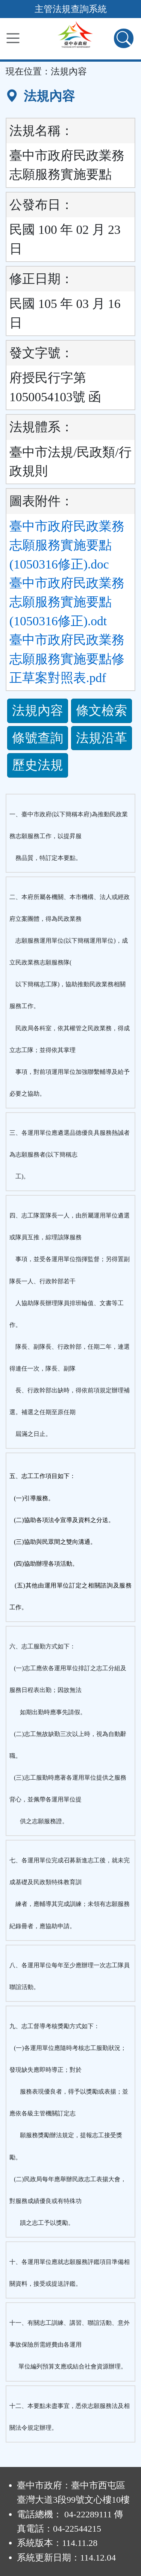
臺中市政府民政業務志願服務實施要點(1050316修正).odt (66, 602)
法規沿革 (101, 738)
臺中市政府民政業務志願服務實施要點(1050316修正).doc (66, 545)
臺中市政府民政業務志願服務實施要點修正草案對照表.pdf (66, 659)
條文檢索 (101, 710)
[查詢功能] (123, 38)
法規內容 (37, 710)
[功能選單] (13, 38)
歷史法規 (37, 765)
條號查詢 (37, 738)
